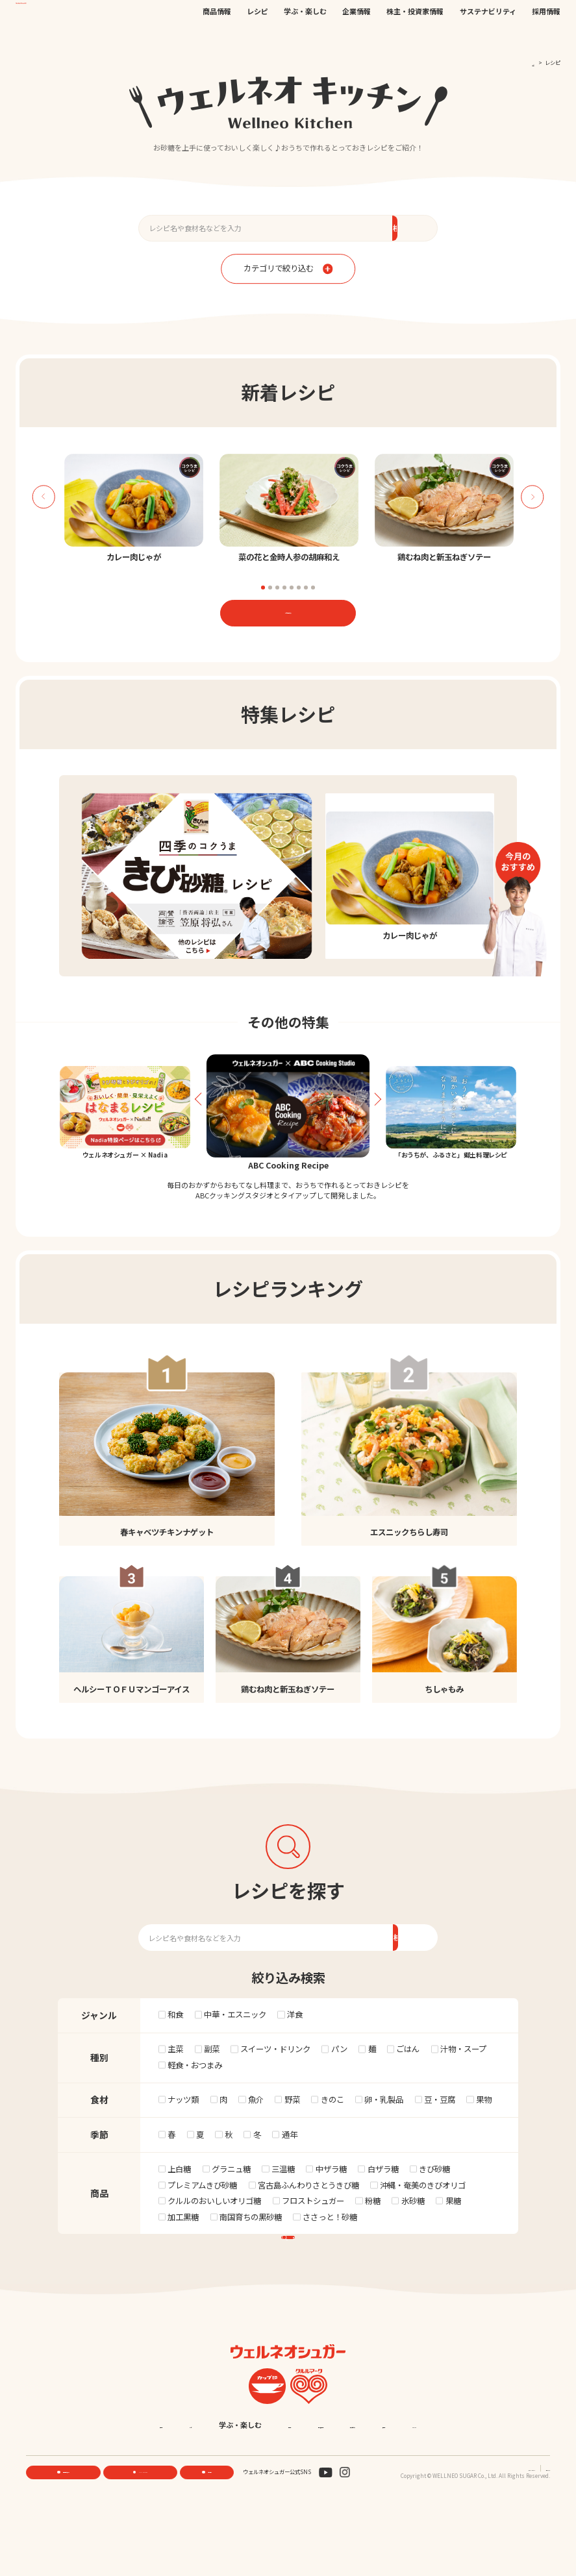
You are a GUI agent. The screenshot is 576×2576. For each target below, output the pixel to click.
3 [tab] (277, 587)
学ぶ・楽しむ (305, 37)
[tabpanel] (133, 509)
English (357, 2492)
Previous (43, 497)
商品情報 (217, 37)
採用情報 (546, 37)
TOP (529, 62)
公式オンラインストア (340, 17)
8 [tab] (313, 587)
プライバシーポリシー (482, 2535)
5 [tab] (292, 587)
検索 (517, 18)
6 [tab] (299, 587)
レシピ (257, 37)
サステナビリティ (488, 37)
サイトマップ (534, 2535)
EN (439, 17)
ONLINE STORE (143, 2540)
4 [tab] (284, 587)
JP (426, 17)
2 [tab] (270, 587)
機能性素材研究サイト (277, 17)
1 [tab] (263, 587)
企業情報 (356, 37)
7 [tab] (306, 587)
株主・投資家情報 (415, 37)
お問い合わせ (391, 17)
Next (532, 497)
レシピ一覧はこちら (288, 612)
